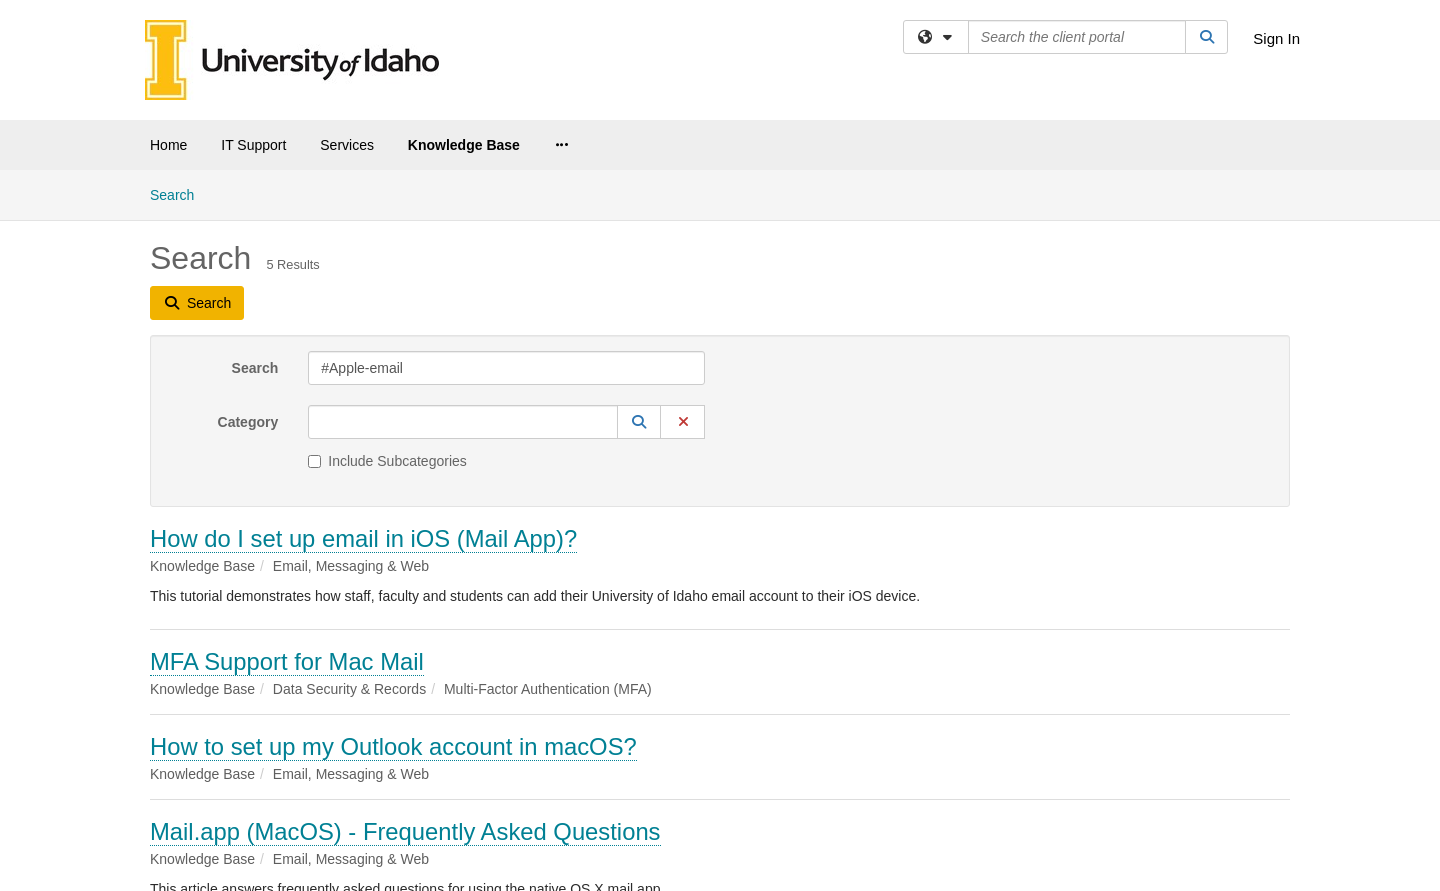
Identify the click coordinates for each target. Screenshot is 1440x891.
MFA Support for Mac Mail (287, 661)
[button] (639, 422)
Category (248, 422)
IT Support (253, 145)
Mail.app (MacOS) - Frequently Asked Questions (405, 831)
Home (168, 145)
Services (347, 145)
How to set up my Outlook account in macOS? (393, 746)
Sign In (1276, 38)
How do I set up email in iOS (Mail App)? (363, 538)
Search (179, 193)
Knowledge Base (464, 145)
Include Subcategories (387, 461)
